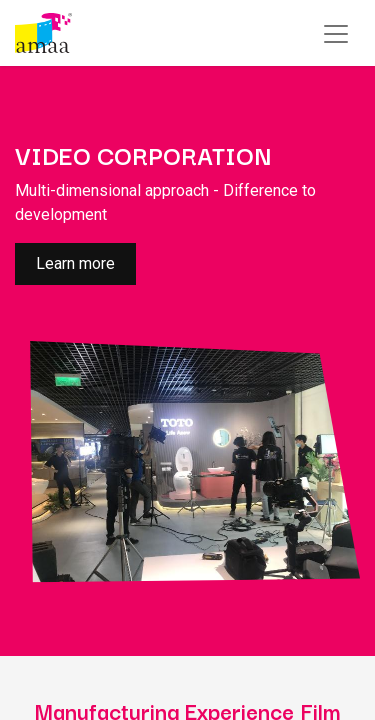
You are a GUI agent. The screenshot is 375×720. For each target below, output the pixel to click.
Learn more (75, 263)
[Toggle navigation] (336, 33)
